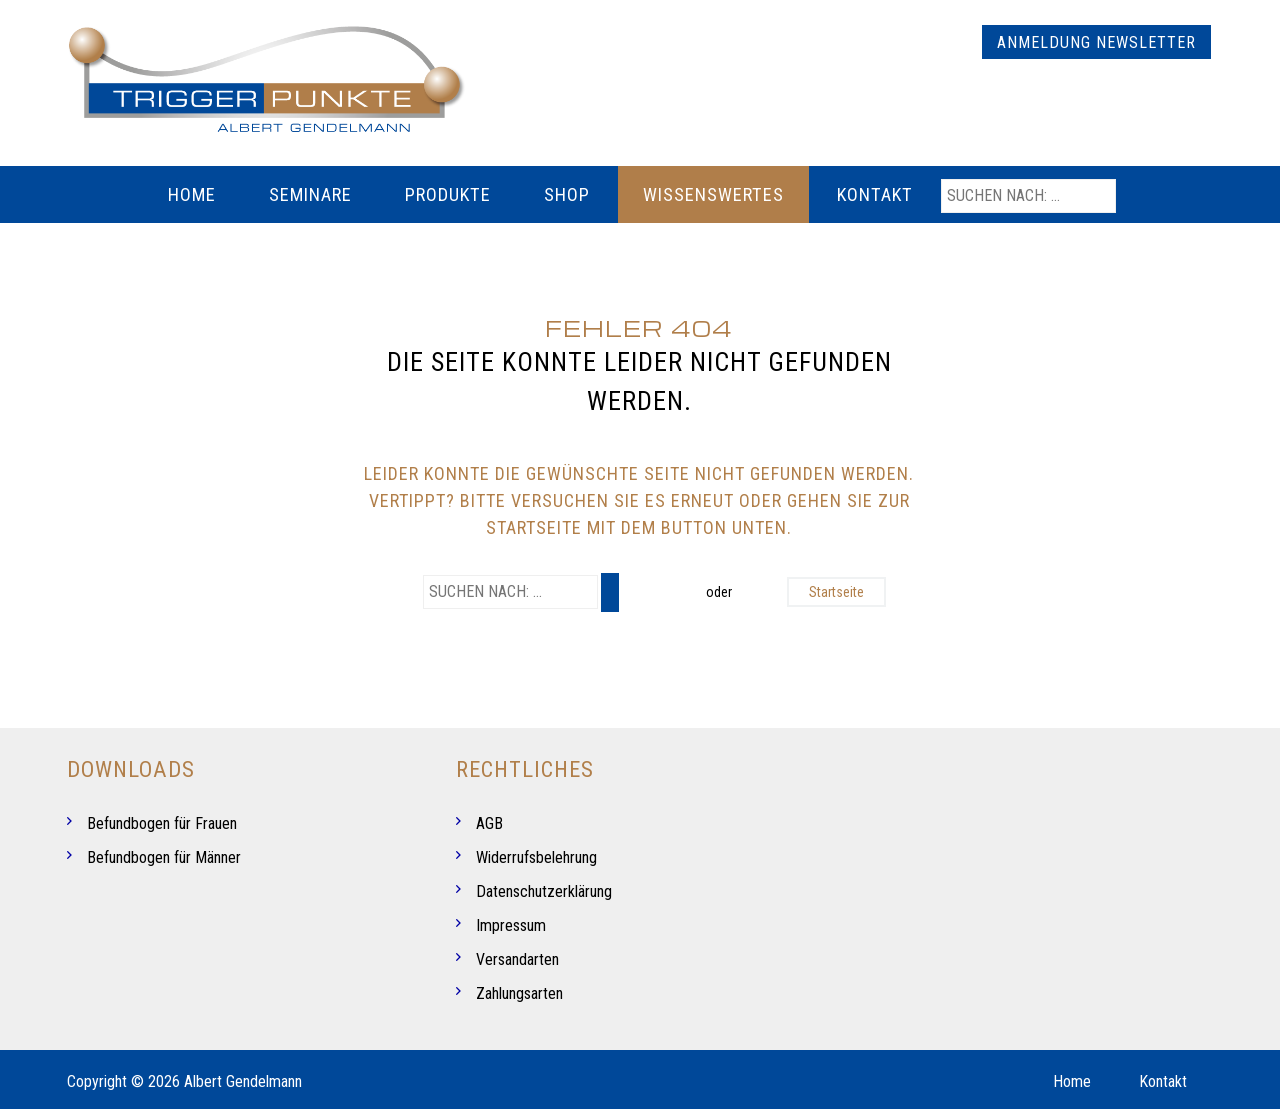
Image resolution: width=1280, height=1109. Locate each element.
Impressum (511, 925)
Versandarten (517, 959)
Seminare (310, 194)
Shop (567, 194)
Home (192, 194)
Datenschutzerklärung (544, 891)
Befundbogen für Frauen (162, 823)
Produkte (448, 194)
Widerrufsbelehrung (536, 857)
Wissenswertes (713, 194)
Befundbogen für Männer (164, 857)
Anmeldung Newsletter (1096, 42)
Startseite (836, 592)
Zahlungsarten (519, 993)
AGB (489, 823)
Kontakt (875, 194)
